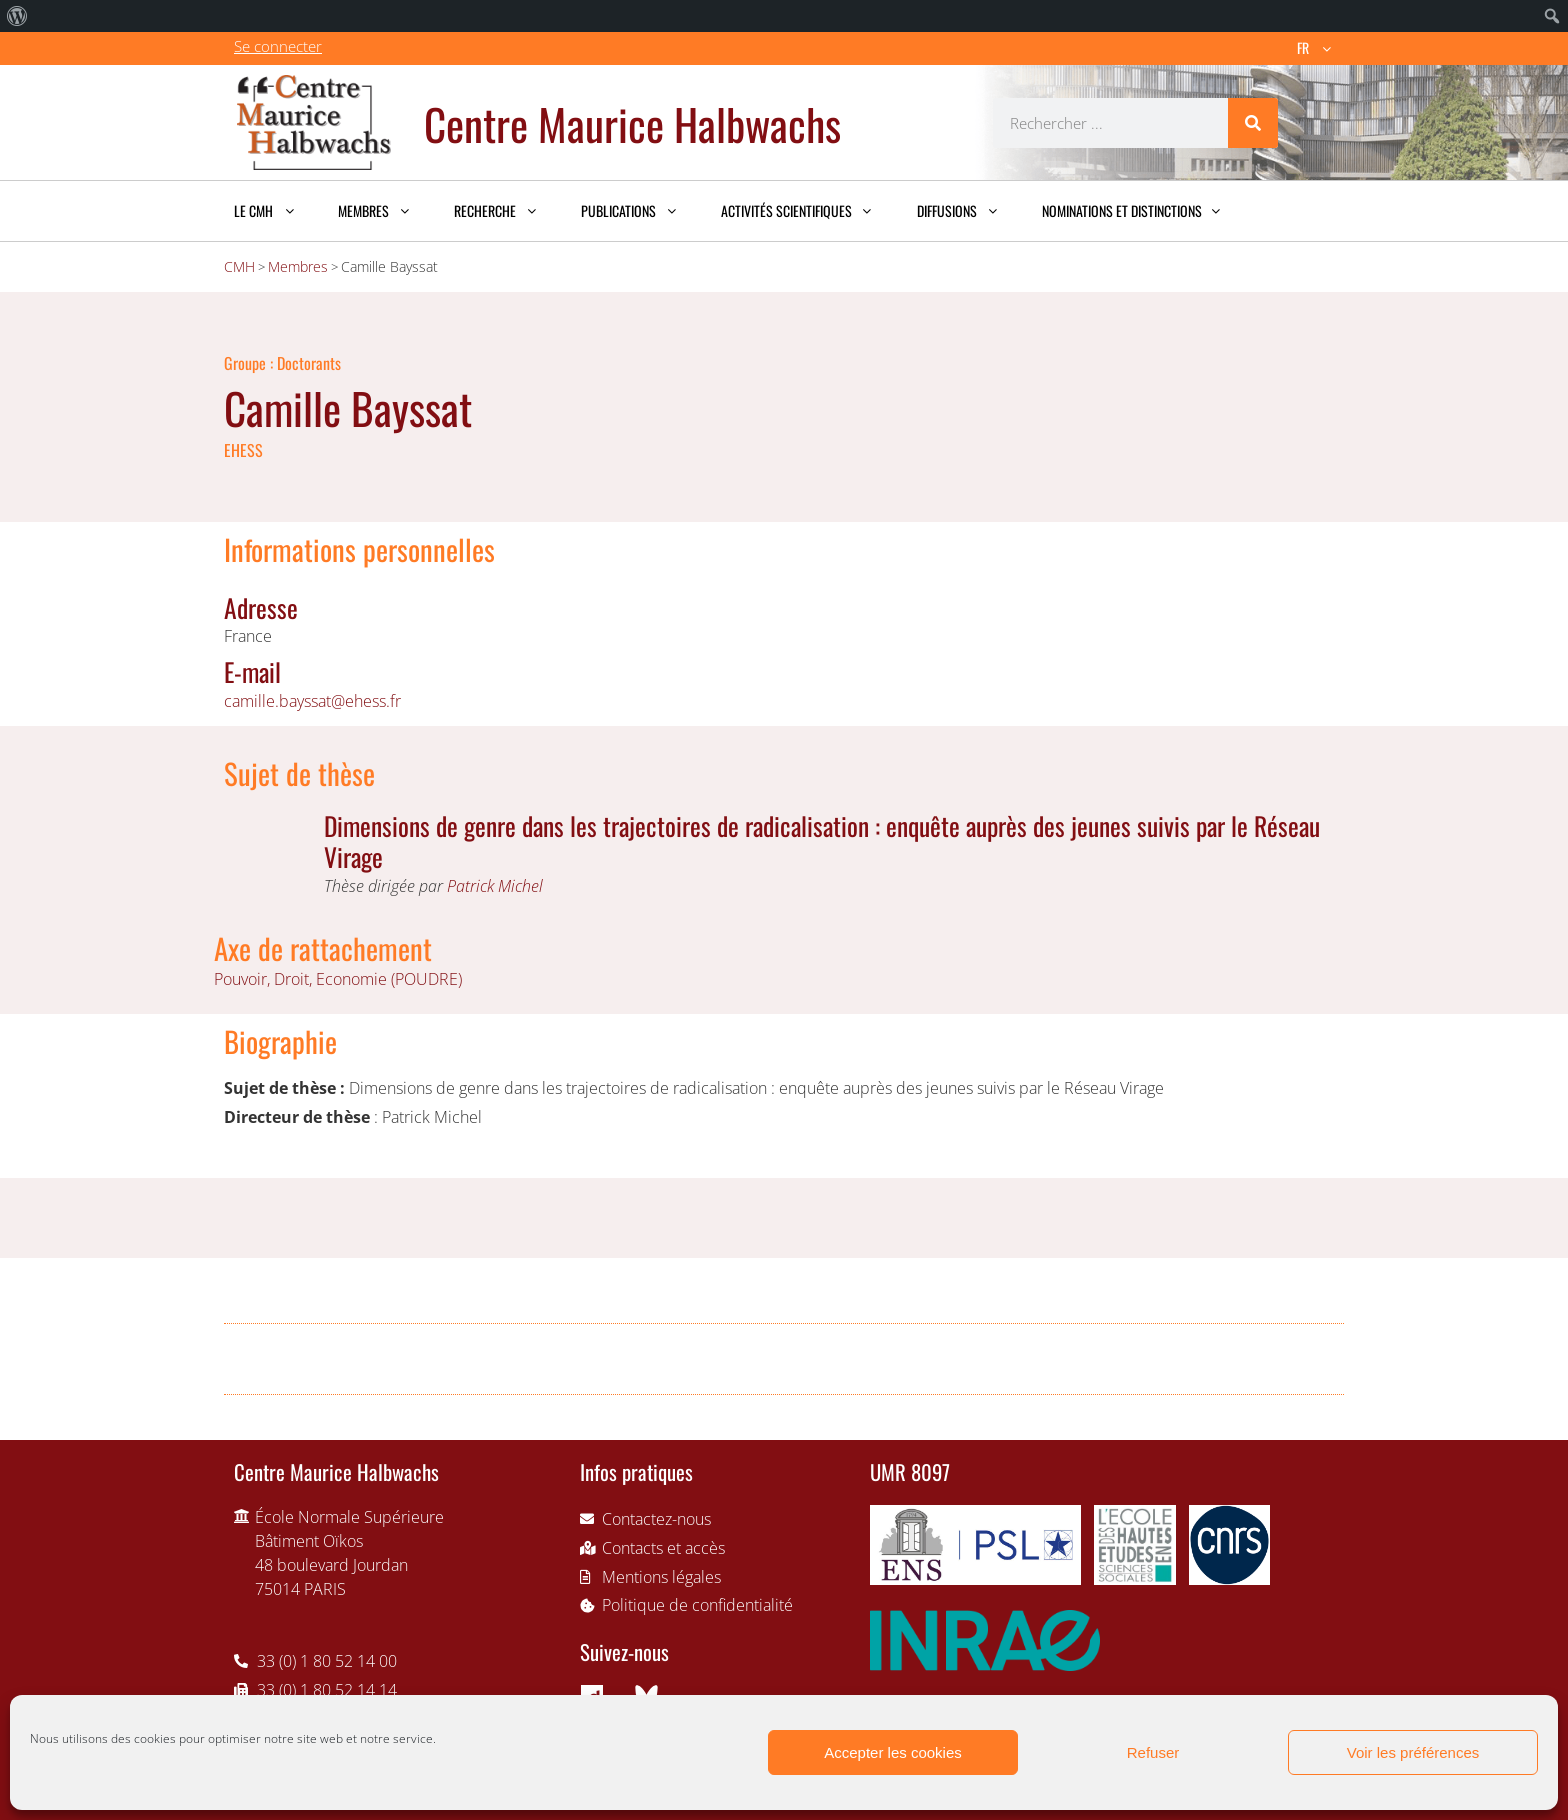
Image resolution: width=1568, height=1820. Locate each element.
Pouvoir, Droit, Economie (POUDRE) (338, 979)
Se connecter (278, 46)
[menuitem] (17, 16)
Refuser (1153, 1752)
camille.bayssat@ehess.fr (312, 701)
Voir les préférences (1413, 1752)
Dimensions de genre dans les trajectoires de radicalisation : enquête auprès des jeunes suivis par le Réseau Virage (822, 840)
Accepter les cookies (893, 1752)
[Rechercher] (1253, 123)
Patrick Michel (495, 886)
